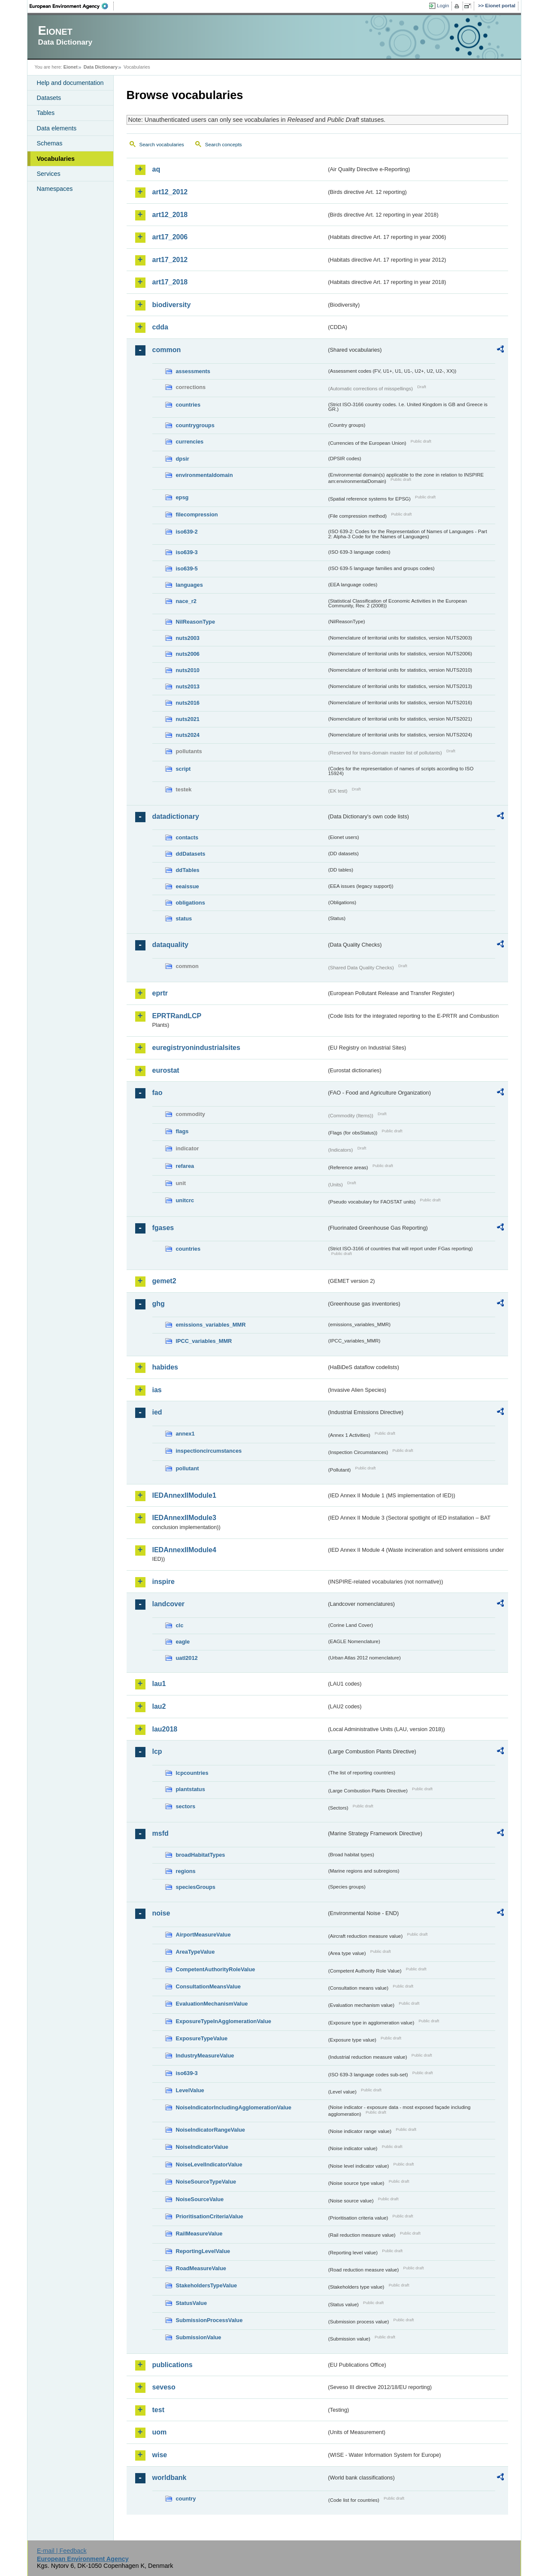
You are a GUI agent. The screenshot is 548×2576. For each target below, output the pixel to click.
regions (186, 1871)
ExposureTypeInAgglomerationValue (223, 2021)
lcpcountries (192, 1773)
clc (180, 1625)
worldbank (169, 2477)
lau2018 (165, 1729)
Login (443, 5)
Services (49, 173)
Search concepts (223, 144)
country (186, 2498)
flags (182, 1131)
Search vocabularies (161, 144)
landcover (168, 1604)
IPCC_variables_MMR (204, 1341)
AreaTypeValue (195, 1952)
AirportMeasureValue (203, 1934)
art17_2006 (170, 237)
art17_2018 (170, 282)
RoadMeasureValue (201, 2268)
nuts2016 (188, 703)
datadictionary (175, 816)
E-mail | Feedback (62, 2550)
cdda (160, 327)
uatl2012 (187, 1658)
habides (165, 1367)
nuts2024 (188, 735)
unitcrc (185, 1200)
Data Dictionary (101, 66)
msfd (160, 1833)
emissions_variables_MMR (211, 1324)
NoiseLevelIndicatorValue (209, 2164)
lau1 (159, 1683)
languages (189, 585)
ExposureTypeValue (202, 2038)
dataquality (170, 944)
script (183, 769)
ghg (158, 1303)
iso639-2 (187, 531)
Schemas (50, 143)
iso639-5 (187, 568)
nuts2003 (188, 638)
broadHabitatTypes (200, 1855)
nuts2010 (188, 670)
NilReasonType (195, 621)
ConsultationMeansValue (208, 1986)
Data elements (57, 128)
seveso (164, 2387)
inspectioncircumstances (209, 1451)
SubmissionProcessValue (209, 2320)
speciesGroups (195, 1887)
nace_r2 (186, 601)
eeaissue (187, 886)
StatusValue (191, 2303)
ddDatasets (191, 854)
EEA (72, 6)
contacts (187, 837)
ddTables (188, 870)
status (184, 918)
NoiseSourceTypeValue (206, 2181)
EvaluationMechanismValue (212, 2003)
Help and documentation (70, 82)
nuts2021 (188, 719)
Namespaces (55, 188)
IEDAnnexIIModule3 (184, 1517)
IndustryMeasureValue (205, 2055)
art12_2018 (170, 214)
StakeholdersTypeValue (206, 2285)
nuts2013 (188, 686)
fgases (163, 1227)
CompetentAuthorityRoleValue (215, 1969)
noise (161, 1913)
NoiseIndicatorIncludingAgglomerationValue (233, 2107)
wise (159, 2454)
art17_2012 (170, 259)
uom (159, 2432)
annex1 (185, 1433)
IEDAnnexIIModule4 (184, 1549)
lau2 (159, 1706)
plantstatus (190, 1789)
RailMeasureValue (199, 2233)
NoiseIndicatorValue (202, 2147)
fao (157, 1092)
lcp (157, 1751)
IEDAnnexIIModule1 (184, 1495)
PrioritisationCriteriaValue (209, 2216)
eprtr (160, 993)
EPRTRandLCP (177, 1016)
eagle (183, 1641)
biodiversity (171, 304)
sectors (186, 1806)
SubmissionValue (198, 2337)
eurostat (165, 1070)
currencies (190, 441)
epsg (182, 497)
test (158, 2409)
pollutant (187, 1468)
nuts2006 (188, 654)
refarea (185, 1166)
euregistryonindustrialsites (196, 1047)
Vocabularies (56, 158)
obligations (190, 902)
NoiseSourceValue (200, 2199)
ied (157, 1412)
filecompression (197, 514)
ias (157, 1390)
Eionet (71, 66)
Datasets (49, 97)
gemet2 (164, 1281)
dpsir (182, 458)
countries (188, 404)
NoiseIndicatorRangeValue (210, 2130)
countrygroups (195, 425)
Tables (46, 112)
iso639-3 (187, 552)
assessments (193, 371)
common (166, 349)
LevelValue (190, 2090)
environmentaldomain (204, 475)
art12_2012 (170, 192)
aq (156, 169)
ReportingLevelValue (203, 2251)
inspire (163, 1581)
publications (172, 2364)
